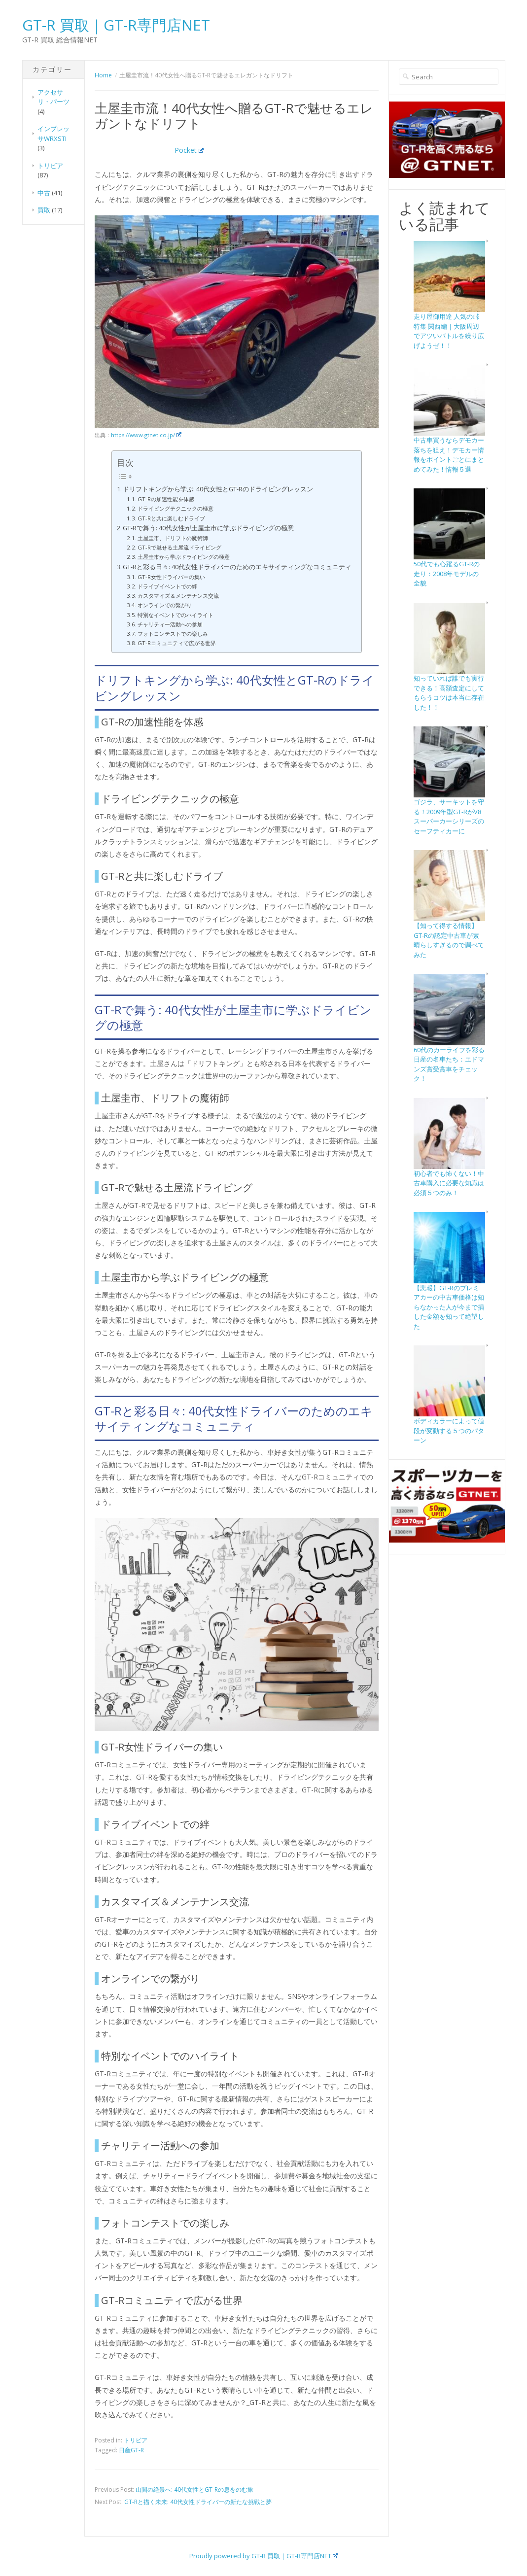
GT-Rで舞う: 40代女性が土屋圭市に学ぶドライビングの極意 (208, 528)
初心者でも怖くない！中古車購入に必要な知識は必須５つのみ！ (449, 1183)
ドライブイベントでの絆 (167, 586)
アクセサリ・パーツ (53, 97)
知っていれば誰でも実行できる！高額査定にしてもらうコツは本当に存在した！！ (449, 693)
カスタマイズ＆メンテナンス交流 (178, 595)
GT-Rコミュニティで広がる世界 (177, 643)
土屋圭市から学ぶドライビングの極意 (184, 556)
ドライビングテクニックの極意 (175, 508)
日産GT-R (131, 2450)
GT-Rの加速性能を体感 (166, 499)
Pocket (189, 150)
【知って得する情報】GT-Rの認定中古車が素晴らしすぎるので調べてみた (449, 940)
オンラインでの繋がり (165, 605)
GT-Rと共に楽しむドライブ (171, 518)
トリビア (50, 165)
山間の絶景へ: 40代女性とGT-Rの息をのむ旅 (194, 2489)
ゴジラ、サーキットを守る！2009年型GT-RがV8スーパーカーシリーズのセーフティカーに (449, 816)
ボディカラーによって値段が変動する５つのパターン (449, 1430)
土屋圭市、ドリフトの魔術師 (173, 538)
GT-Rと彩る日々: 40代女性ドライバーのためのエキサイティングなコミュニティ (237, 567)
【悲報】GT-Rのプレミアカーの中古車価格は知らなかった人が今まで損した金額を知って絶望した (449, 1307)
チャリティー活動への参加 (170, 624)
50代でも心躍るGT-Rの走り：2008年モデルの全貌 (447, 573)
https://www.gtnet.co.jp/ (146, 435)
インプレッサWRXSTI (53, 133)
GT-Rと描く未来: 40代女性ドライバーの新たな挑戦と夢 (198, 2502)
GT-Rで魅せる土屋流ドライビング (179, 547)
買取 (43, 210)
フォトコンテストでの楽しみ (173, 633)
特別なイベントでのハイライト (175, 614)
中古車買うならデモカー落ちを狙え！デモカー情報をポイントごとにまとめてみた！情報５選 (449, 455)
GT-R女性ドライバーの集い (171, 577)
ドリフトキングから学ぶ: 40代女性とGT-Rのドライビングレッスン (218, 489)
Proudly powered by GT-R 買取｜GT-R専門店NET (263, 2555)
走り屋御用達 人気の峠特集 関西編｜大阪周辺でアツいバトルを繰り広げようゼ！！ (449, 331)
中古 (43, 192)
